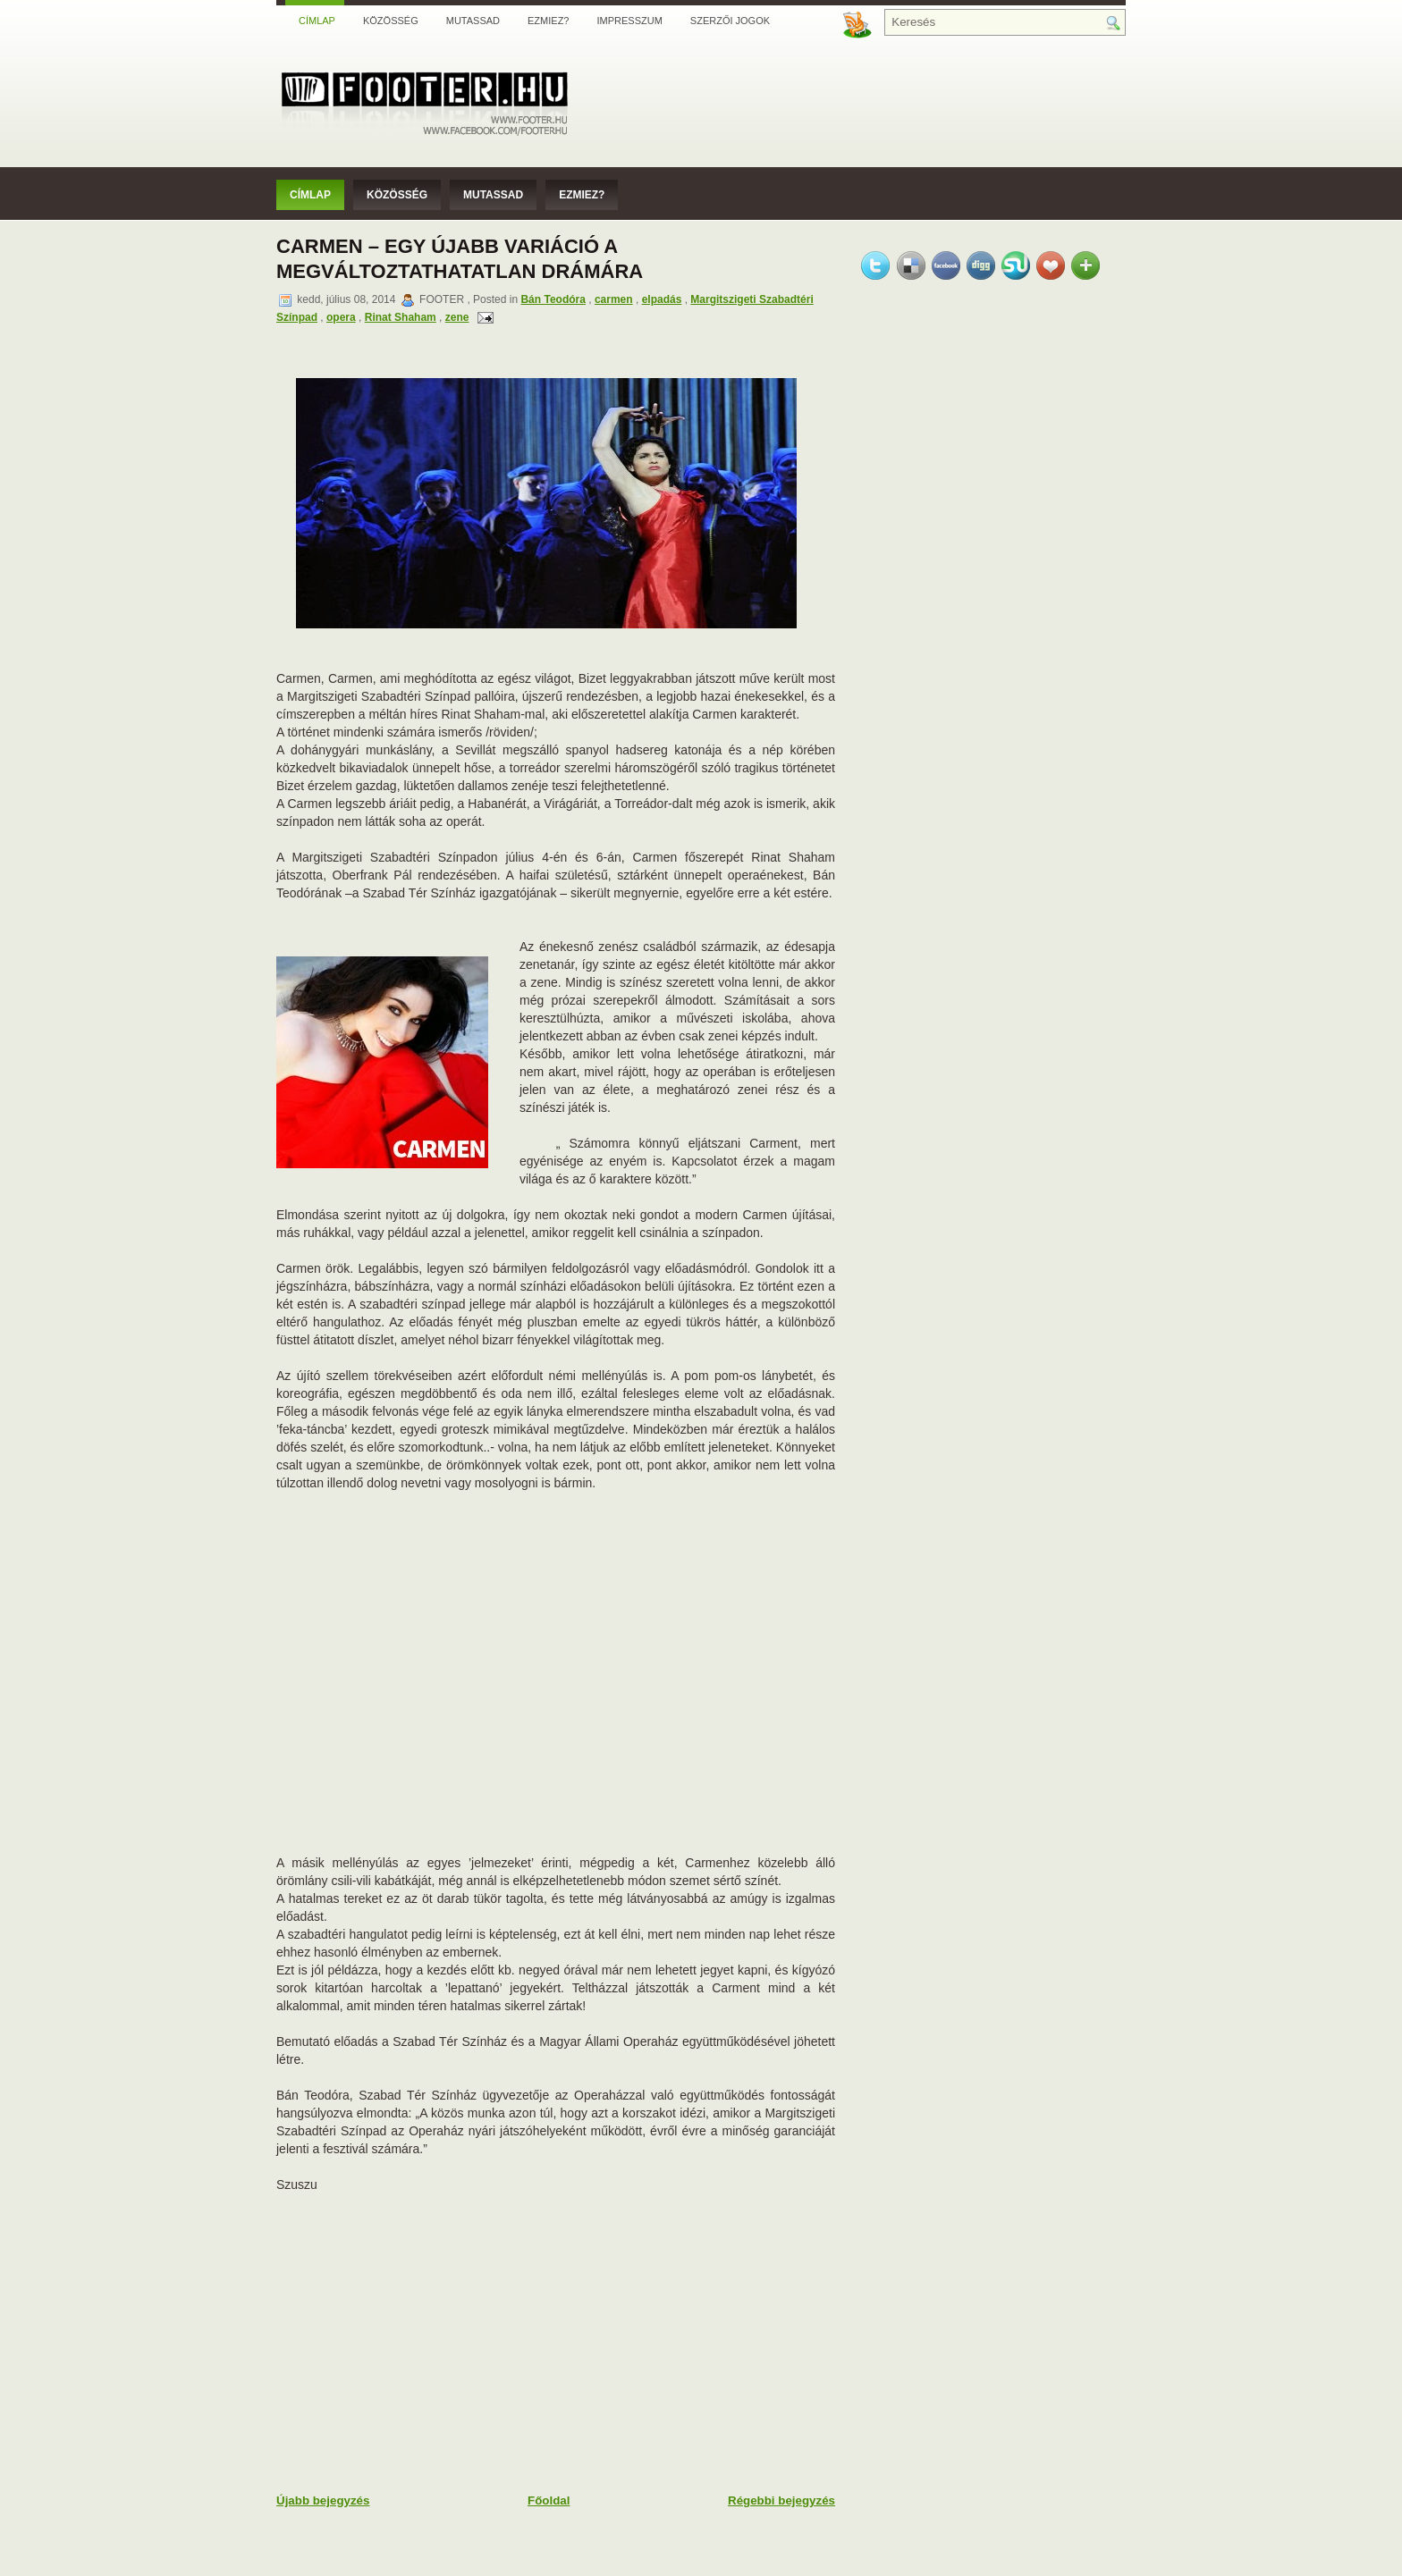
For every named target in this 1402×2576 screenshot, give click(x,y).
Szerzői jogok (730, 20)
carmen (614, 299)
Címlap (317, 20)
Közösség (390, 20)
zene (457, 317)
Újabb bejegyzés (322, 2500)
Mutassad (473, 20)
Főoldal (549, 2500)
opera (341, 317)
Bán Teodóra (552, 299)
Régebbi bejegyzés (781, 2500)
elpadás (662, 299)
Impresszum (629, 20)
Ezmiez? (548, 20)
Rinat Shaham (400, 317)
